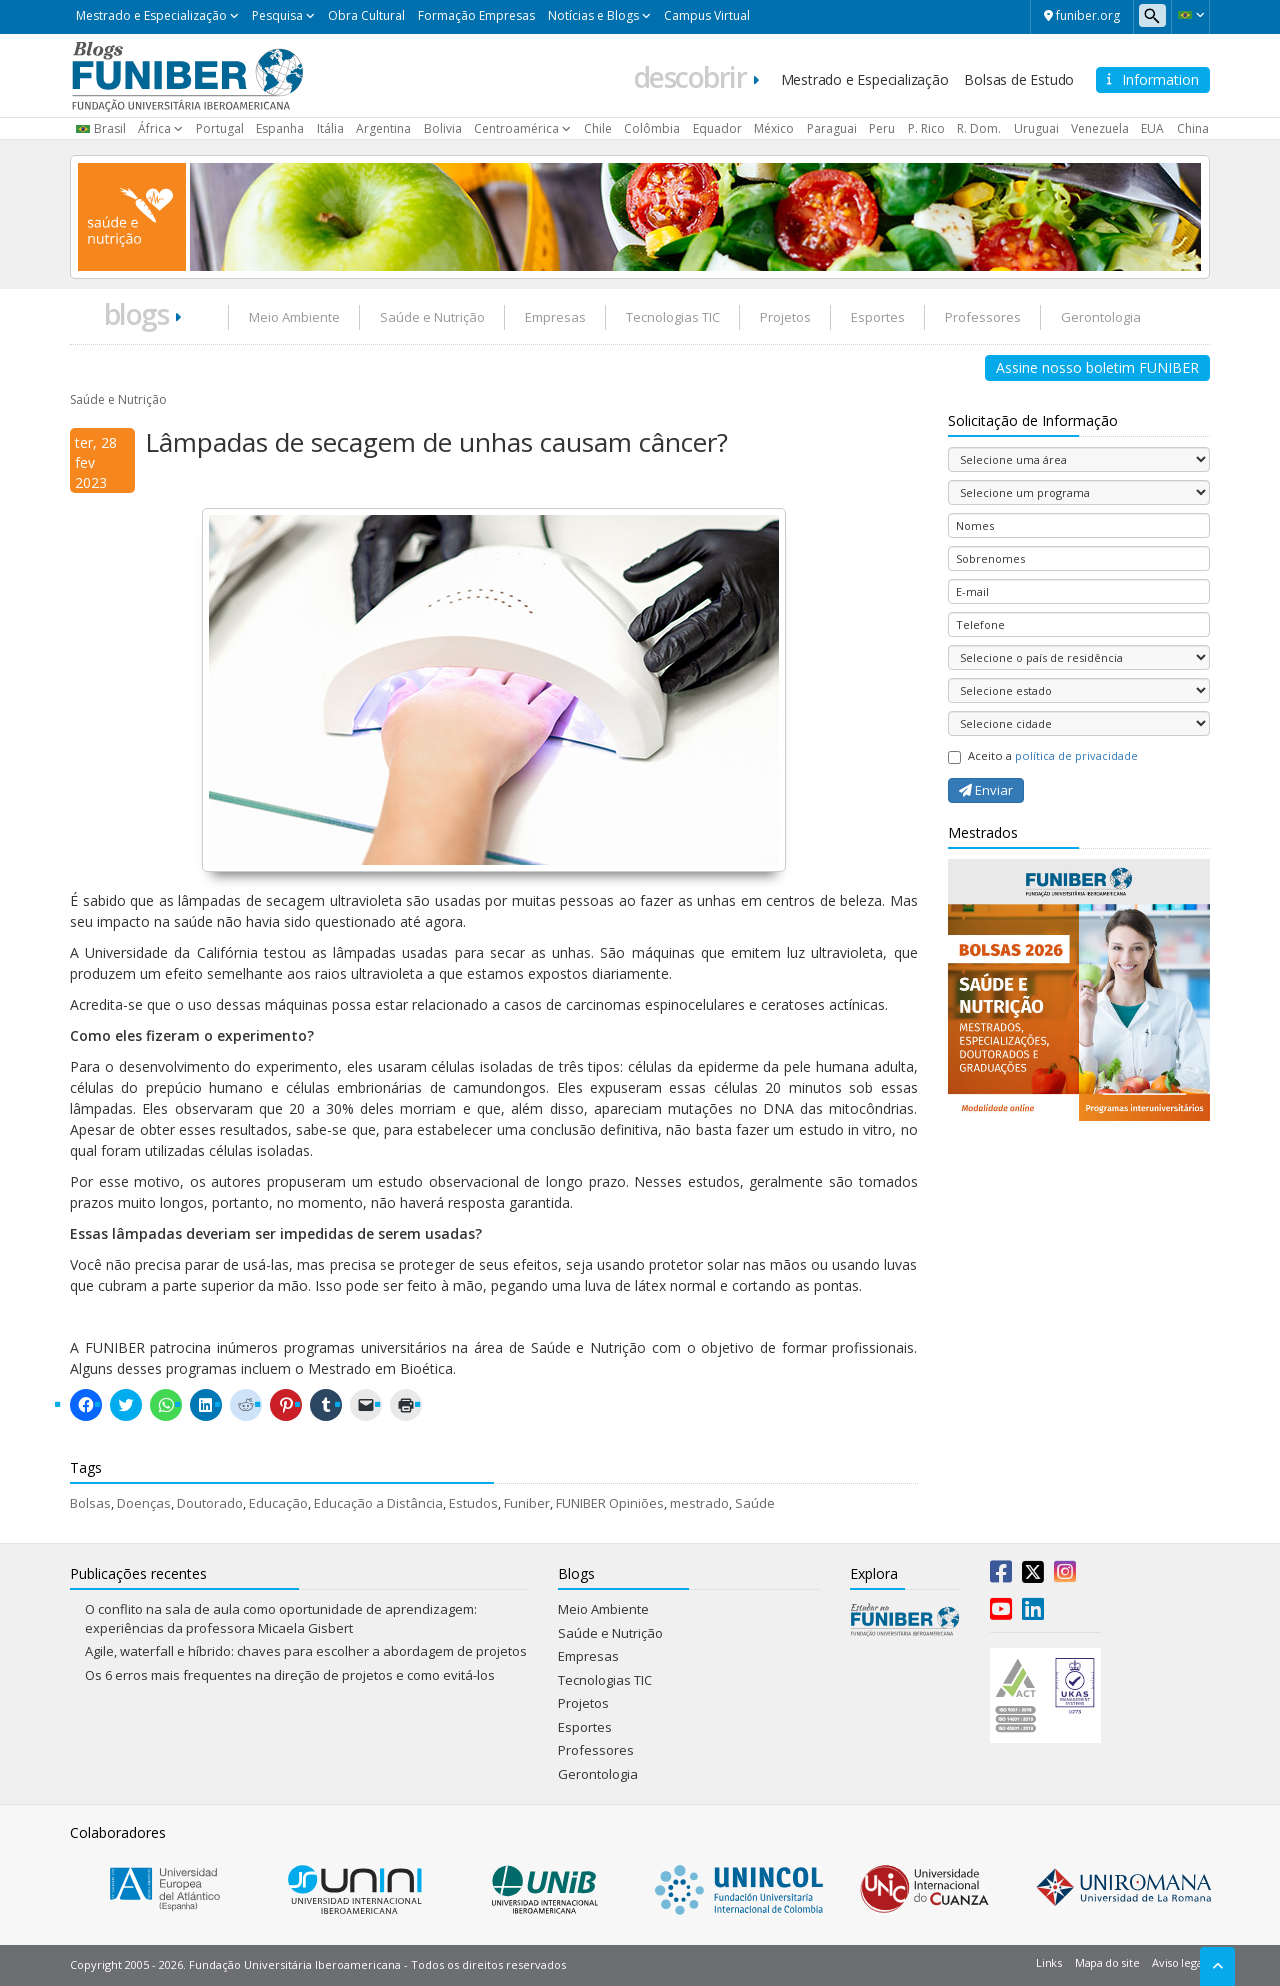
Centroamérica (516, 128)
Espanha (280, 128)
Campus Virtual (707, 15)
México (774, 128)
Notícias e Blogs (593, 15)
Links (1049, 1962)
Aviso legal (1178, 1962)
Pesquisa (277, 15)
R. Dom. (979, 128)
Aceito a (1043, 756)
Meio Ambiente (294, 317)
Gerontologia (1101, 317)
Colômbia (652, 128)
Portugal (220, 128)
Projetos (785, 317)
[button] (1190, 15)
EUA (1152, 128)
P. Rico (926, 128)
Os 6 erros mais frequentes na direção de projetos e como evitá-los (290, 1675)
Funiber (527, 1503)
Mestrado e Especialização (151, 15)
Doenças (144, 1503)
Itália (330, 128)
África (154, 128)
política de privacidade (1076, 755)
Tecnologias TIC (673, 317)
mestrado (699, 1503)
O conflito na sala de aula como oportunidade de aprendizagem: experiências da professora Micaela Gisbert (281, 1618)
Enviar (986, 790)
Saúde (755, 1503)
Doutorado (210, 1503)
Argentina (383, 128)
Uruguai (1036, 128)
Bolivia (443, 128)
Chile (598, 128)
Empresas (555, 317)
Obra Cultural (366, 15)
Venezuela (1100, 128)
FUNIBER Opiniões (610, 1503)
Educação (278, 1503)
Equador (717, 128)
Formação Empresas (476, 15)
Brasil (110, 128)
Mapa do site (1107, 1962)
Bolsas (90, 1503)
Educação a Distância (378, 1503)
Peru (882, 128)
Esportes (878, 317)
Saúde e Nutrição (432, 317)
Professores (983, 317)
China (1193, 128)
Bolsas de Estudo (1019, 79)
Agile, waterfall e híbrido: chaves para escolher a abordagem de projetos (306, 1651)
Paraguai (832, 128)
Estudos (473, 1503)
